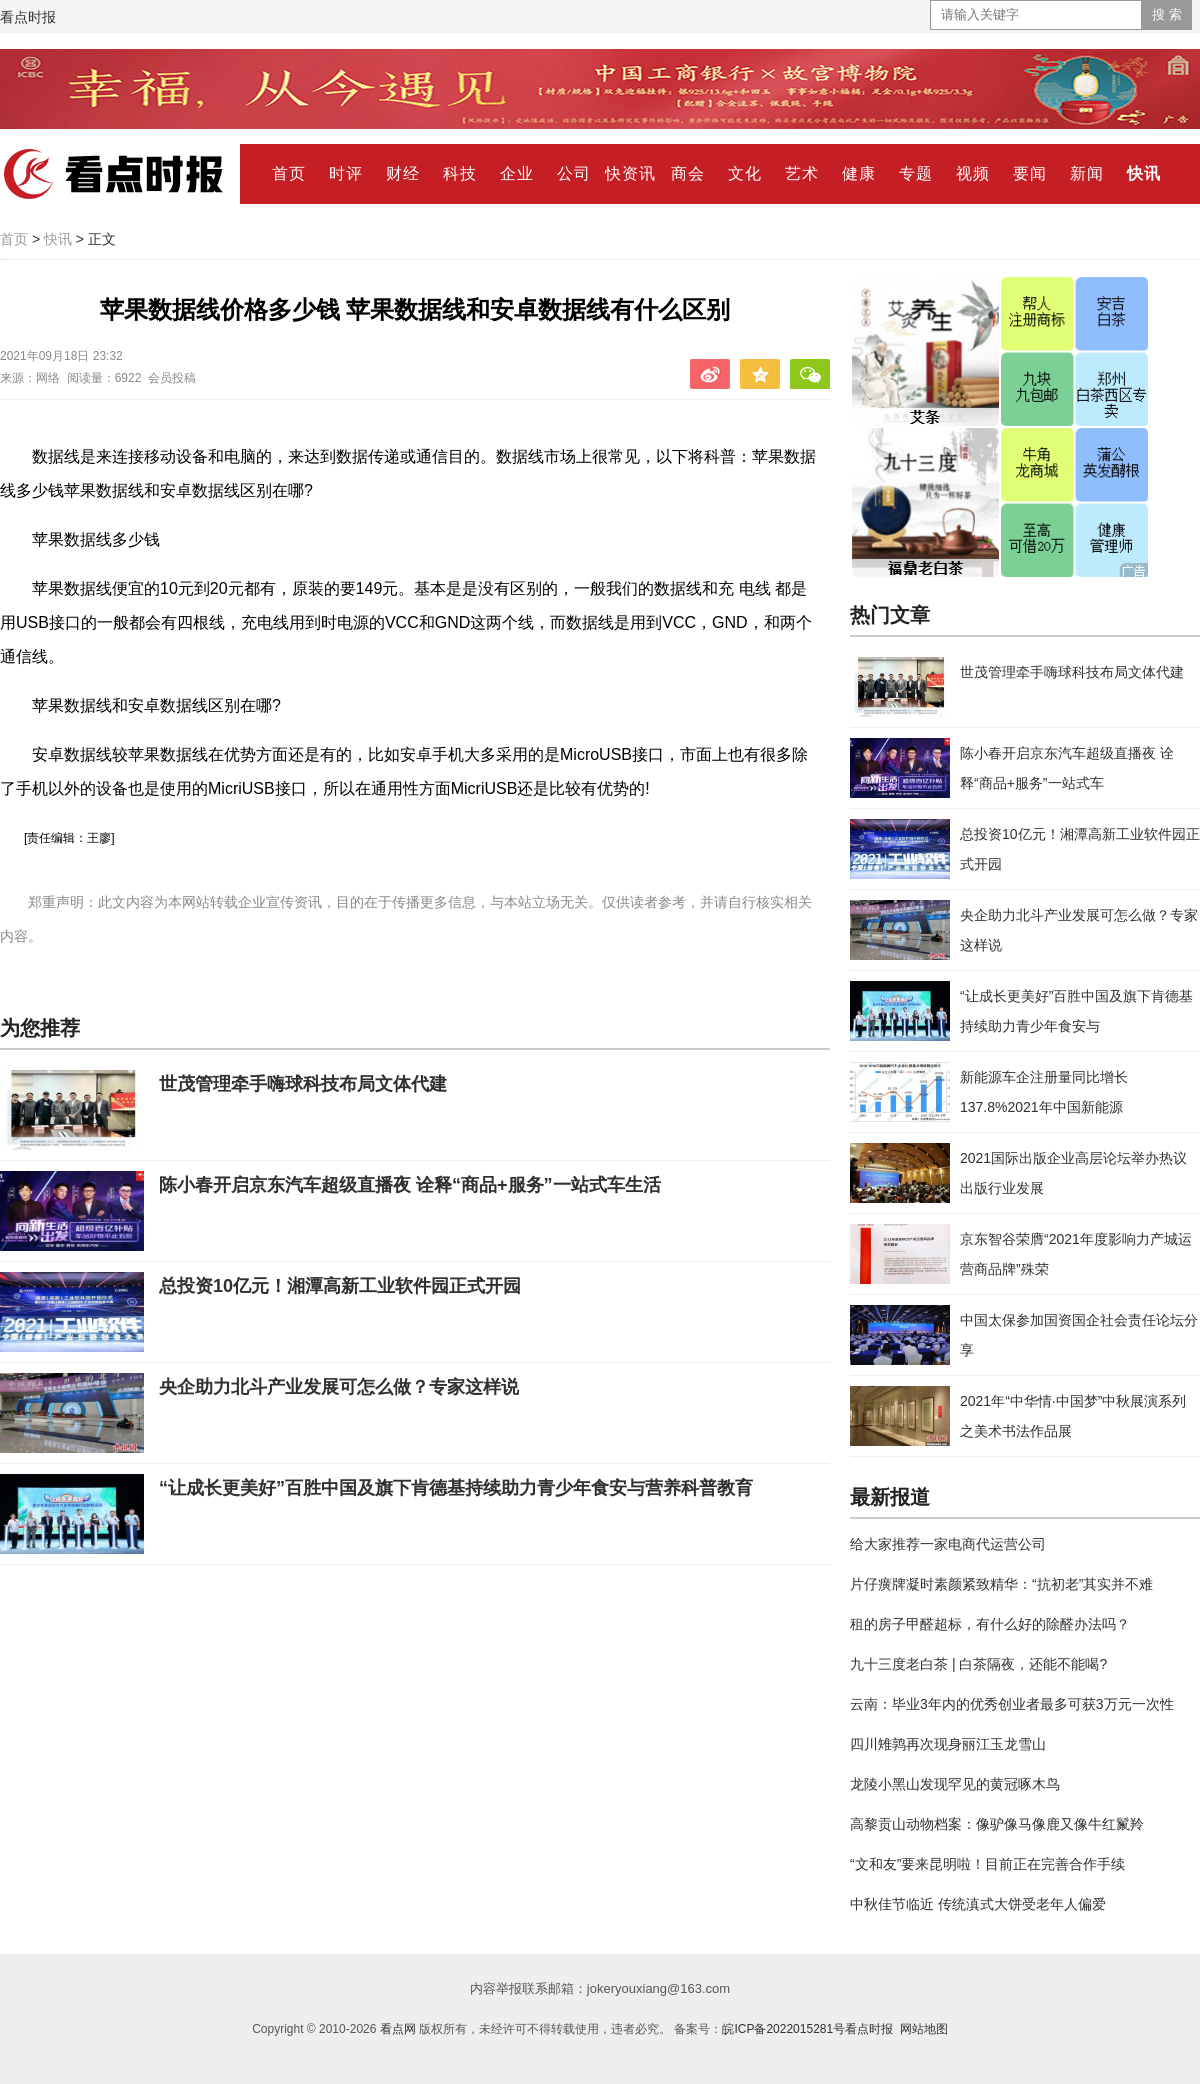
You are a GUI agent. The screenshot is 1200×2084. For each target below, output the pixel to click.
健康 (859, 173)
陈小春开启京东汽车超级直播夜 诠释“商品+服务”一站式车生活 (410, 1185)
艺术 (802, 173)
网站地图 (924, 2029)
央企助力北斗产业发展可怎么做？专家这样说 (339, 1387)
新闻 (1087, 173)
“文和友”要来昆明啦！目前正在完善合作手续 (987, 1864)
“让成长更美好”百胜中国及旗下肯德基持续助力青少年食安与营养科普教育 (456, 1488)
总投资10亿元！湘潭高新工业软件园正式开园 (340, 1286)
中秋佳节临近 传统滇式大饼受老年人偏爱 (978, 1904)
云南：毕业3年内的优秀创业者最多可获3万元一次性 (1012, 1704)
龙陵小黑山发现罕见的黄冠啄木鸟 (955, 1784)
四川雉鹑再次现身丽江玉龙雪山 (948, 1744)
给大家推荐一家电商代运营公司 (948, 1544)
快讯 (1144, 173)
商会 (688, 173)
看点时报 (28, 17)
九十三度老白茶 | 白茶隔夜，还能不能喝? (978, 1664)
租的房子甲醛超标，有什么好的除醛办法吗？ (990, 1624)
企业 (517, 173)
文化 (745, 173)
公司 (574, 173)
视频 (973, 173)
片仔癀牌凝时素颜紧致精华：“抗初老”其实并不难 (1001, 1584)
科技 (460, 173)
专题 (916, 173)
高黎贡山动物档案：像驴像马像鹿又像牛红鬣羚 (997, 1824)
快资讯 (630, 173)
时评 (346, 173)
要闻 (1030, 173)
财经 (403, 173)
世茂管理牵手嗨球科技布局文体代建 (303, 1084)
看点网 (398, 2029)
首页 (289, 173)
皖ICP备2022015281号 (783, 2029)
